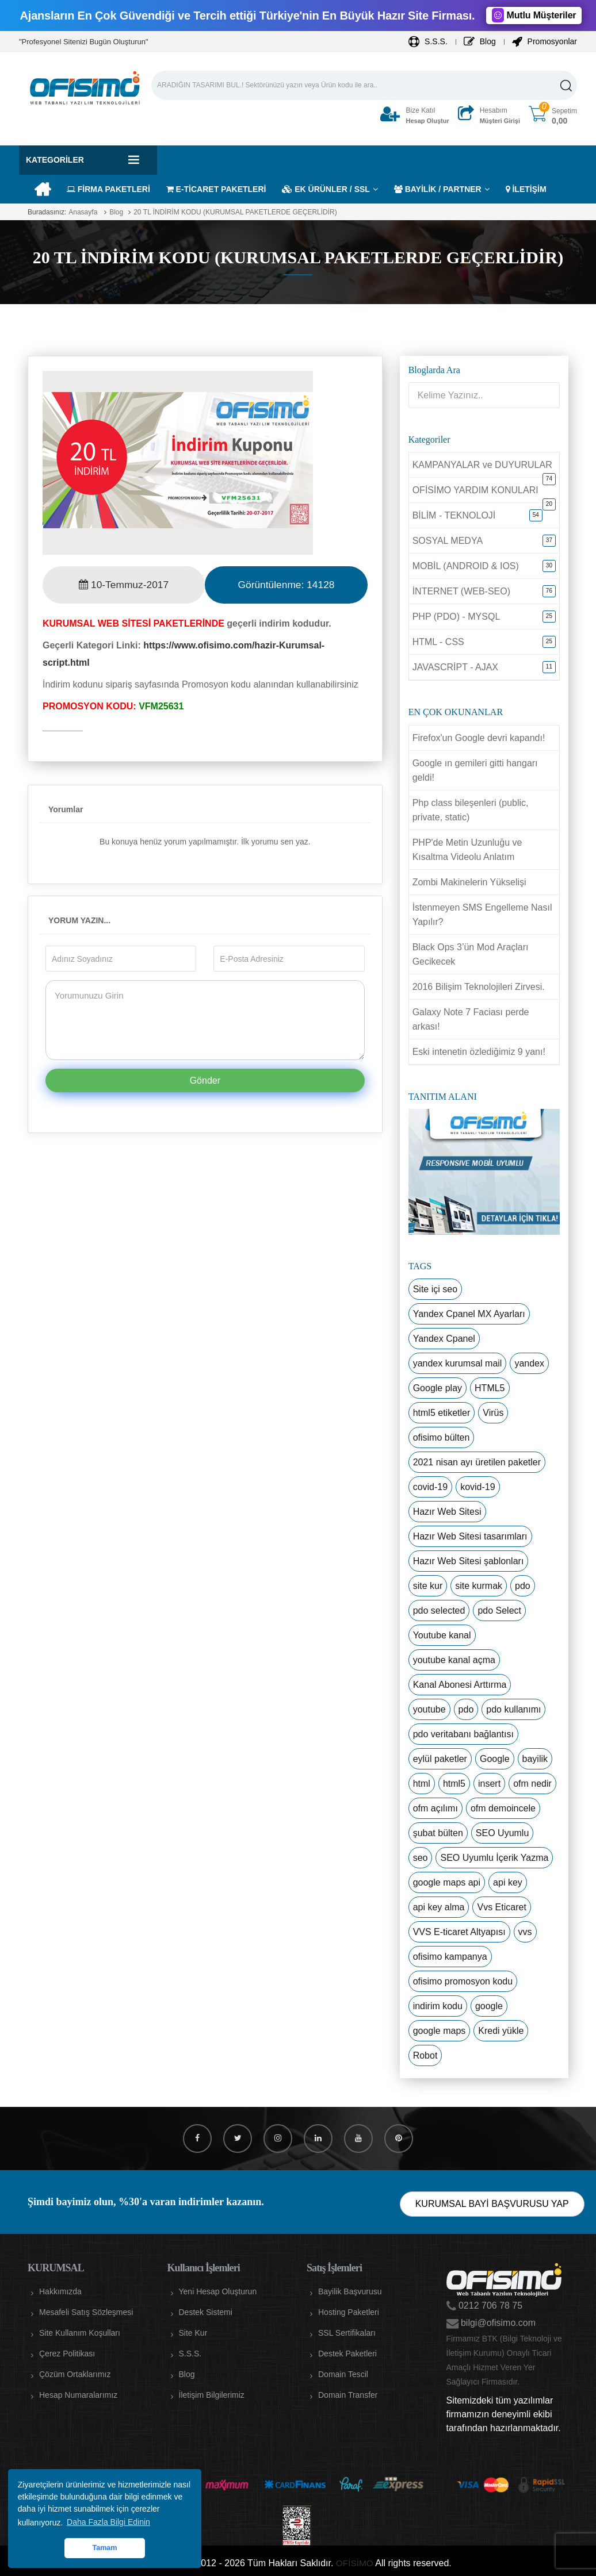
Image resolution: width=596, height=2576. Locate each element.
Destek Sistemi (205, 2312)
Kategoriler (55, 159)
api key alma (439, 1907)
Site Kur (193, 2332)
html (421, 1783)
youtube (429, 1709)
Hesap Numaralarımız (78, 2395)
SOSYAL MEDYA (447, 541)
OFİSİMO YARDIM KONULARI (475, 490)
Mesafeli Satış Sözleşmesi (86, 2312)
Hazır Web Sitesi (447, 1512)
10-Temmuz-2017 (123, 584)
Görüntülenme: (286, 584)
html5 (454, 1783)
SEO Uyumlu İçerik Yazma (494, 1858)
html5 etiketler (442, 1413)
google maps (439, 2031)
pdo (522, 1586)
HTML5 (490, 1388)
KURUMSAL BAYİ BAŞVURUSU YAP (492, 2204)
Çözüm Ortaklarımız (74, 2374)
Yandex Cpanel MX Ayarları (469, 1314)
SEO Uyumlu (502, 1833)
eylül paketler (440, 1759)
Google (495, 1759)
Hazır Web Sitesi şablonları (468, 1561)
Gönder (205, 1080)
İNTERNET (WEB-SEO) (461, 591)
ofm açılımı (435, 1808)
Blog (480, 41)
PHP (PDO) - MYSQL (456, 616)
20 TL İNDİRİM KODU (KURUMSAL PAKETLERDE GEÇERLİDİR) (235, 212)
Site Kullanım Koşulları (79, 2332)
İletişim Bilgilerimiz (211, 2395)
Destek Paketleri (347, 2353)
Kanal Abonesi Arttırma (460, 1685)
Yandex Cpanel (444, 1338)
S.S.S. (428, 41)
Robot (425, 2055)
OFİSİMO (354, 2563)
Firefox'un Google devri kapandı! (478, 738)
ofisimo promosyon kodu (463, 1981)
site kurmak (478, 1586)
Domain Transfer (347, 2395)
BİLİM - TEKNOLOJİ (454, 515)
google (489, 2006)
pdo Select (499, 1610)
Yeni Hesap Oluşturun (218, 2291)
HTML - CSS (438, 642)
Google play (437, 1388)
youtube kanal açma (454, 1660)
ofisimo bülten (441, 1437)
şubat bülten (438, 1833)
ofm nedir (532, 1783)
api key (507, 1882)
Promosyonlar (544, 41)
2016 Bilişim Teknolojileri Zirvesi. (478, 987)
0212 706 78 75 (489, 2305)
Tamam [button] (104, 2548)
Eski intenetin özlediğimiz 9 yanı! (478, 1052)
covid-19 (430, 1487)
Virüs (493, 1413)
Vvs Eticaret (501, 1907)
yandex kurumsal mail (457, 1363)
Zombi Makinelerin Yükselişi (469, 882)
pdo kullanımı (513, 1709)
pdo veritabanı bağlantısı (463, 1734)
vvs (525, 1932)
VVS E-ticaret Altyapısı (459, 1932)
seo (420, 1858)
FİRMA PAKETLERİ (108, 189)
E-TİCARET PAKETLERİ (216, 189)
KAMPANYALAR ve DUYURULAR (482, 465)
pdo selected (439, 1610)
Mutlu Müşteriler (534, 15)
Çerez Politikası (67, 2353)
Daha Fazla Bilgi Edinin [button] (108, 2522)
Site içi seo (435, 1289)
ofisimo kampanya (450, 1956)
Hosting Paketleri (348, 2312)
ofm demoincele (503, 1808)
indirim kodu (438, 2006)
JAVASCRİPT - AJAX (455, 667)
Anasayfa (82, 212)
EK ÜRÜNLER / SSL (326, 189)
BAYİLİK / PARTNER (438, 189)
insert (489, 1783)
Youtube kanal (442, 1635)
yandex (529, 1363)
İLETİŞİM (526, 189)
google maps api (446, 1882)
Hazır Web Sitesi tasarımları (470, 1536)
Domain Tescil (343, 2374)
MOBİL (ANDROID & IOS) (465, 566)
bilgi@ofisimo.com (497, 2323)
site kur (428, 1586)
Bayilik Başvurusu (350, 2291)
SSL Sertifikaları (347, 2332)
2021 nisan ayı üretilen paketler (477, 1462)
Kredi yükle (501, 2031)
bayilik (535, 1759)
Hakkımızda (60, 2291)
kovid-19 (477, 1487)
